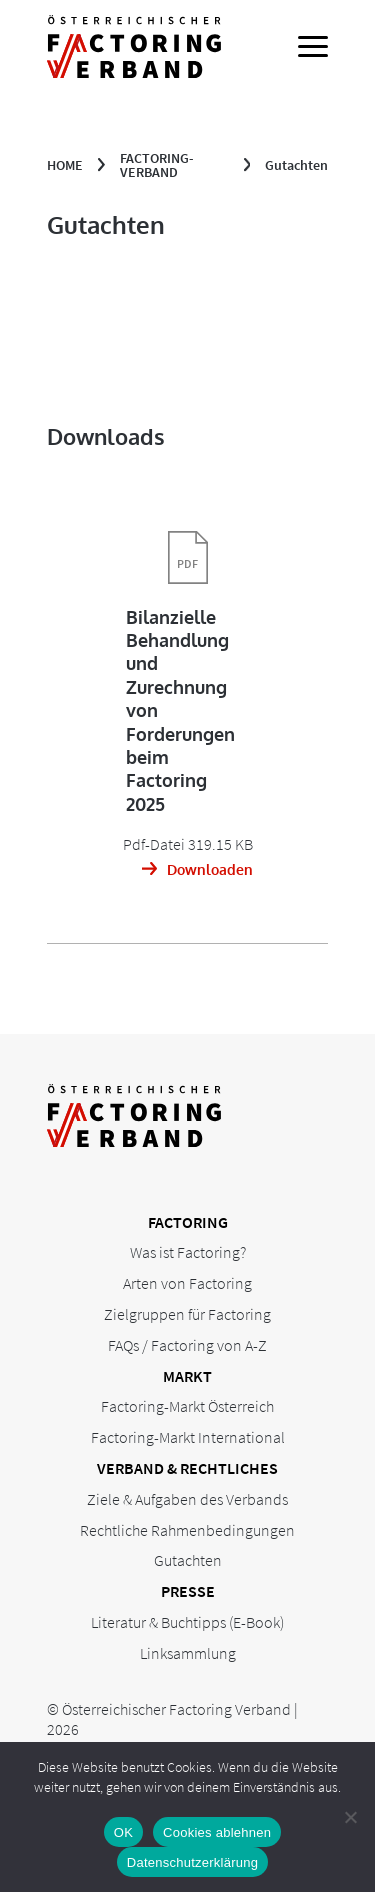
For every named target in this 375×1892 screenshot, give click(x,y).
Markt (187, 1376)
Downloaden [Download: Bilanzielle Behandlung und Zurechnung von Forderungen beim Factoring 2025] (210, 869)
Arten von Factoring (187, 1283)
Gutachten (188, 1560)
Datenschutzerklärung (192, 1862)
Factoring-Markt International (188, 1437)
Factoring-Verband (157, 165)
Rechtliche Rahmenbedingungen (187, 1530)
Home (65, 165)
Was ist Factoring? (188, 1252)
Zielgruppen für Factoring (187, 1314)
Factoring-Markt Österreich (187, 1406)
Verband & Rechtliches (187, 1468)
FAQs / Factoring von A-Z (187, 1345)
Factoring (188, 1222)
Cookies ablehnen (217, 1832)
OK (123, 1832)
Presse (188, 1591)
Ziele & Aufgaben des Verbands (187, 1499)
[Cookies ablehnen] (350, 1817)
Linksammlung (188, 1653)
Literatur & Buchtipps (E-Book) (187, 1622)
